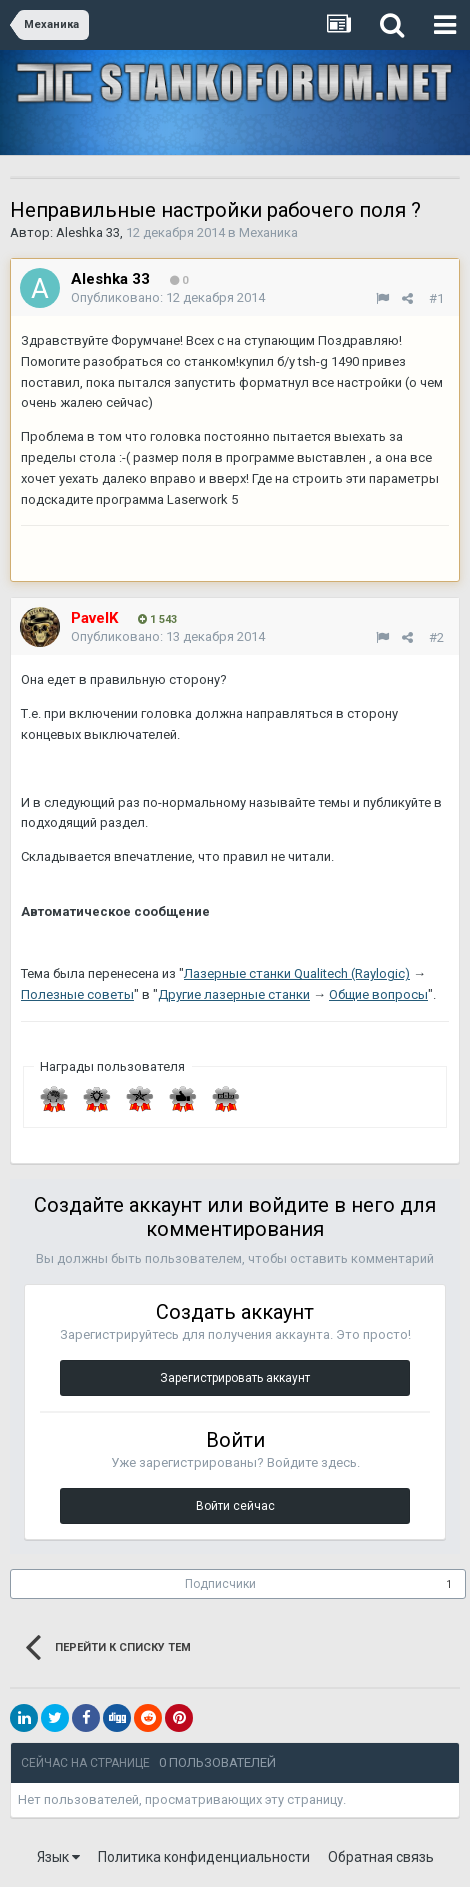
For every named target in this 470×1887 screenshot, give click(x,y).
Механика (268, 232)
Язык (58, 1857)
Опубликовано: (168, 297)
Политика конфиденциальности (204, 1857)
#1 (436, 298)
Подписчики (220, 1584)
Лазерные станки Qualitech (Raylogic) (297, 973)
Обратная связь (381, 1857)
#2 (436, 637)
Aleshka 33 (88, 232)
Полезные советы (77, 994)
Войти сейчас (235, 1506)
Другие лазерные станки (234, 994)
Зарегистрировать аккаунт (235, 1378)
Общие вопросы (378, 994)
